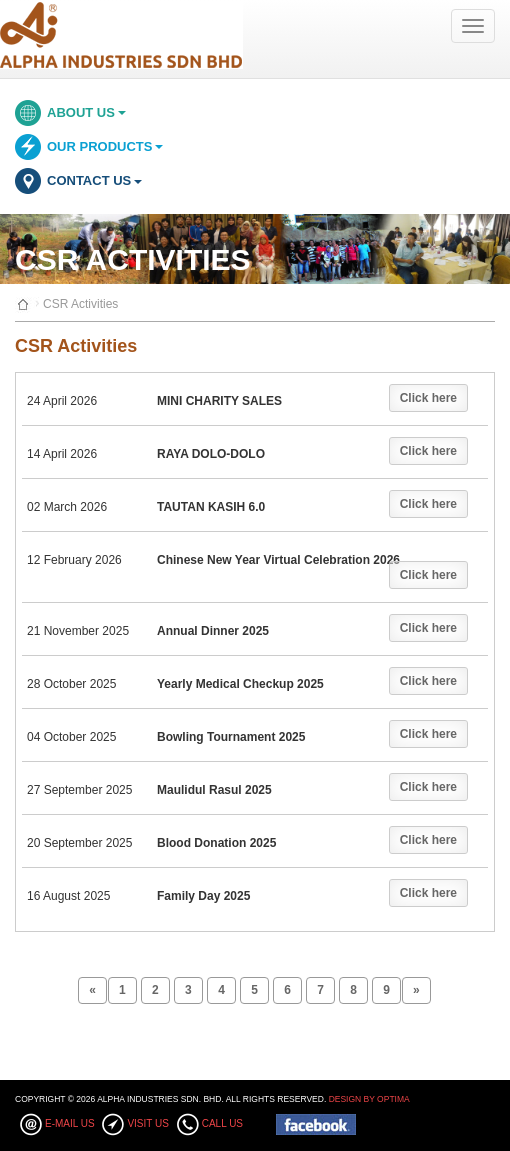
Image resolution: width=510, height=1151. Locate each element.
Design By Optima (369, 1099)
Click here (428, 398)
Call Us (222, 1123)
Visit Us (148, 1123)
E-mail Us (70, 1123)
